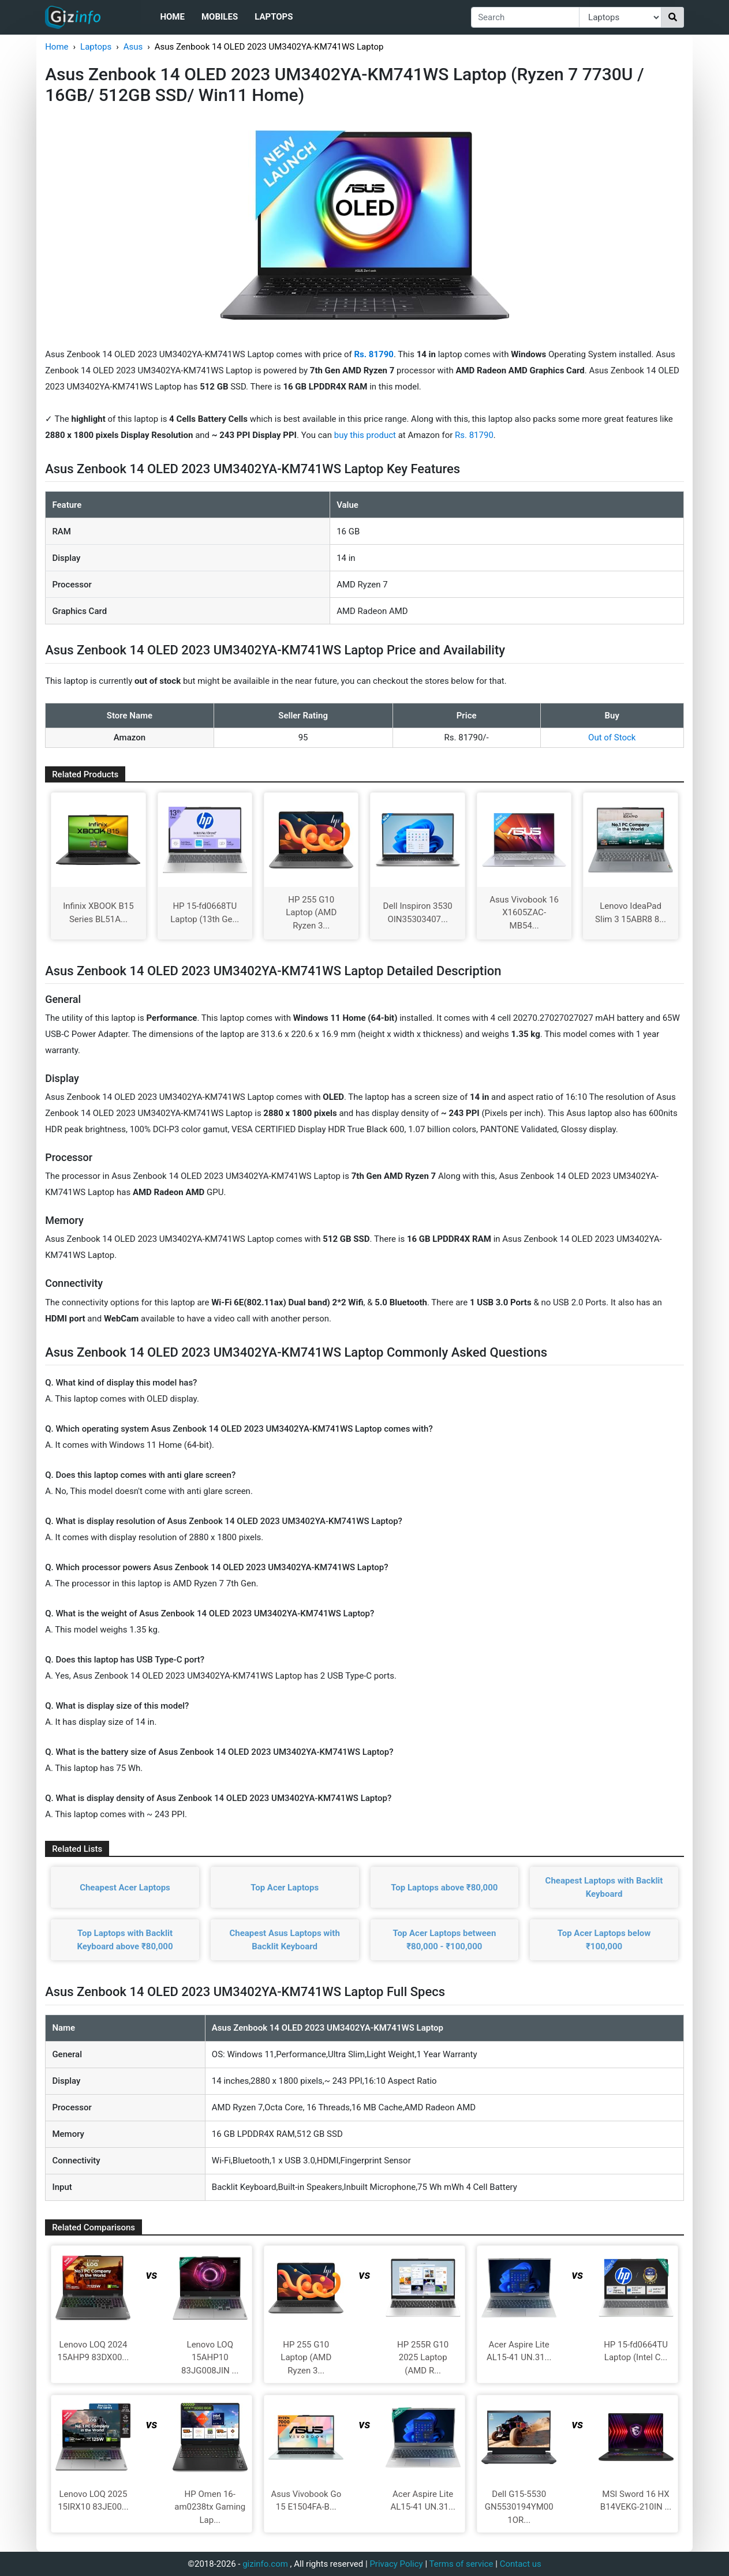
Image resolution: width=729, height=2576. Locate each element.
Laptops (274, 17)
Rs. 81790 (474, 435)
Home (172, 17)
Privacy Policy (396, 2564)
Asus (133, 47)
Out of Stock (611, 737)
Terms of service (461, 2564)
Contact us (520, 2564)
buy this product (365, 435)
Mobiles (219, 17)
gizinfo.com (265, 2564)
